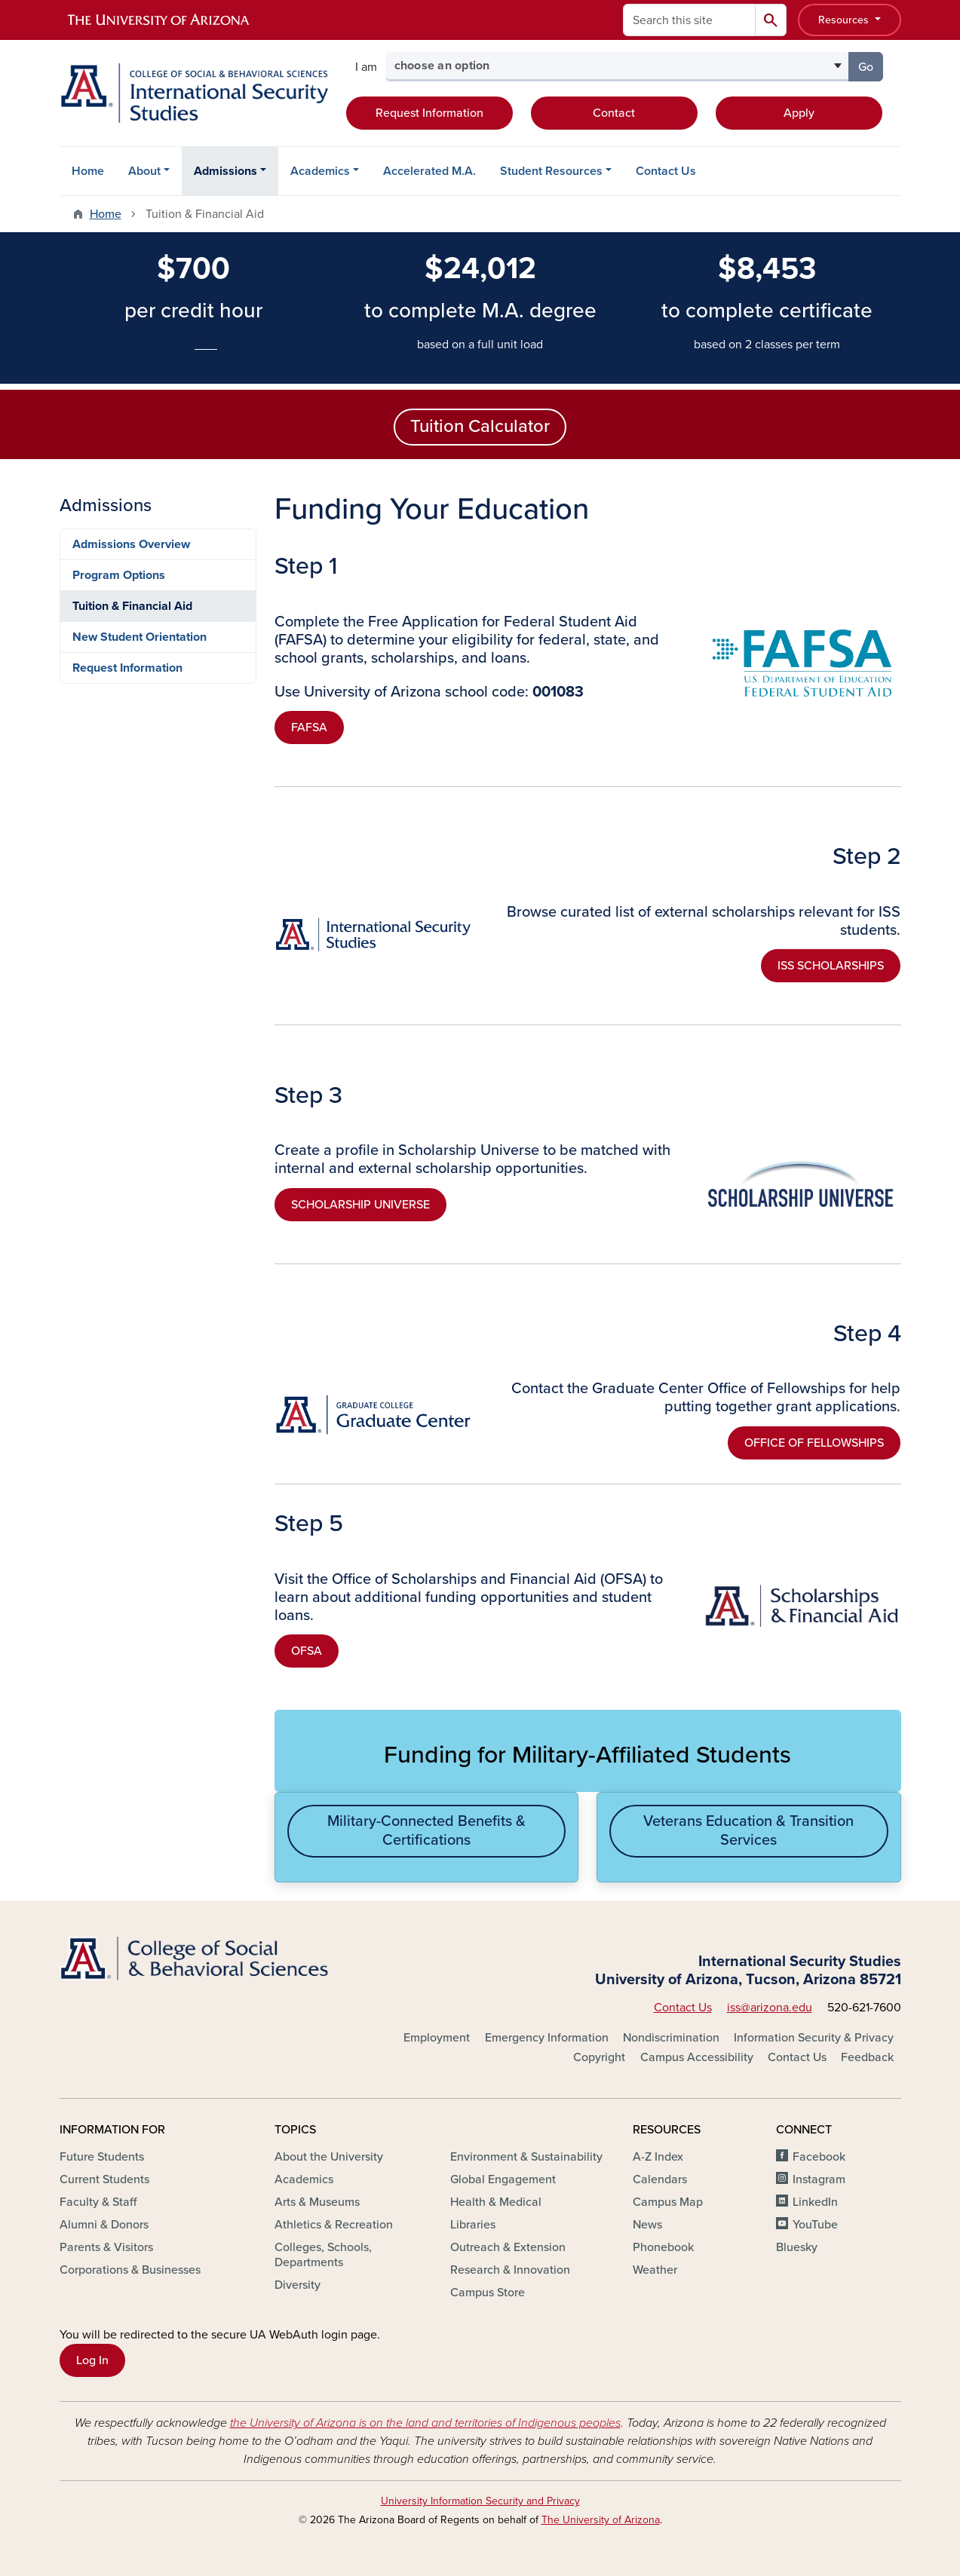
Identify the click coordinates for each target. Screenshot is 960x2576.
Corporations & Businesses (130, 2269)
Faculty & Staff (98, 2202)
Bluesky (796, 2247)
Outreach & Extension (508, 2247)
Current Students (104, 2179)
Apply (799, 113)
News (647, 2224)
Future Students (102, 2156)
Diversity (298, 2285)
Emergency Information (547, 2037)
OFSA (306, 1651)
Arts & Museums (317, 2202)
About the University (329, 2156)
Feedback (867, 2057)
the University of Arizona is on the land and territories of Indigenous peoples (425, 2423)
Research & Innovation (510, 2269)
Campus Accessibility (696, 2057)
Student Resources (551, 171)
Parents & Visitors (106, 2247)
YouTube (815, 2224)
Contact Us (666, 171)
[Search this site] (689, 20)
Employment (436, 2037)
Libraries (472, 2224)
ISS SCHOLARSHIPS (831, 965)
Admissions (225, 171)
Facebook (819, 2156)
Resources (845, 20)
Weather (655, 2269)
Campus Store (487, 2292)
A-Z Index (658, 2156)
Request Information (429, 113)
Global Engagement (503, 2179)
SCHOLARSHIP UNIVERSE (360, 1204)
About (144, 171)
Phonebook (663, 2247)
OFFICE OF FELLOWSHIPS (814, 1442)
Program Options (118, 575)
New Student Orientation (139, 637)
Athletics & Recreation (334, 2224)
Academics (320, 171)
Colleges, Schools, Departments (323, 2255)
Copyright (599, 2057)
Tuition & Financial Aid (132, 606)
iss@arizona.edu (769, 2007)
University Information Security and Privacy (480, 2501)
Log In (92, 2360)
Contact (614, 113)
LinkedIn (815, 2202)
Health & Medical (495, 2202)
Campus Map (668, 2202)
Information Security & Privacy (814, 2037)
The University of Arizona (600, 2519)
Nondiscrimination (671, 2037)
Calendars (660, 2179)
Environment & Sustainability (526, 2156)
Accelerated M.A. (429, 171)
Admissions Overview (131, 544)
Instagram (819, 2179)
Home (88, 171)
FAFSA (309, 727)
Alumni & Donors (104, 2224)
